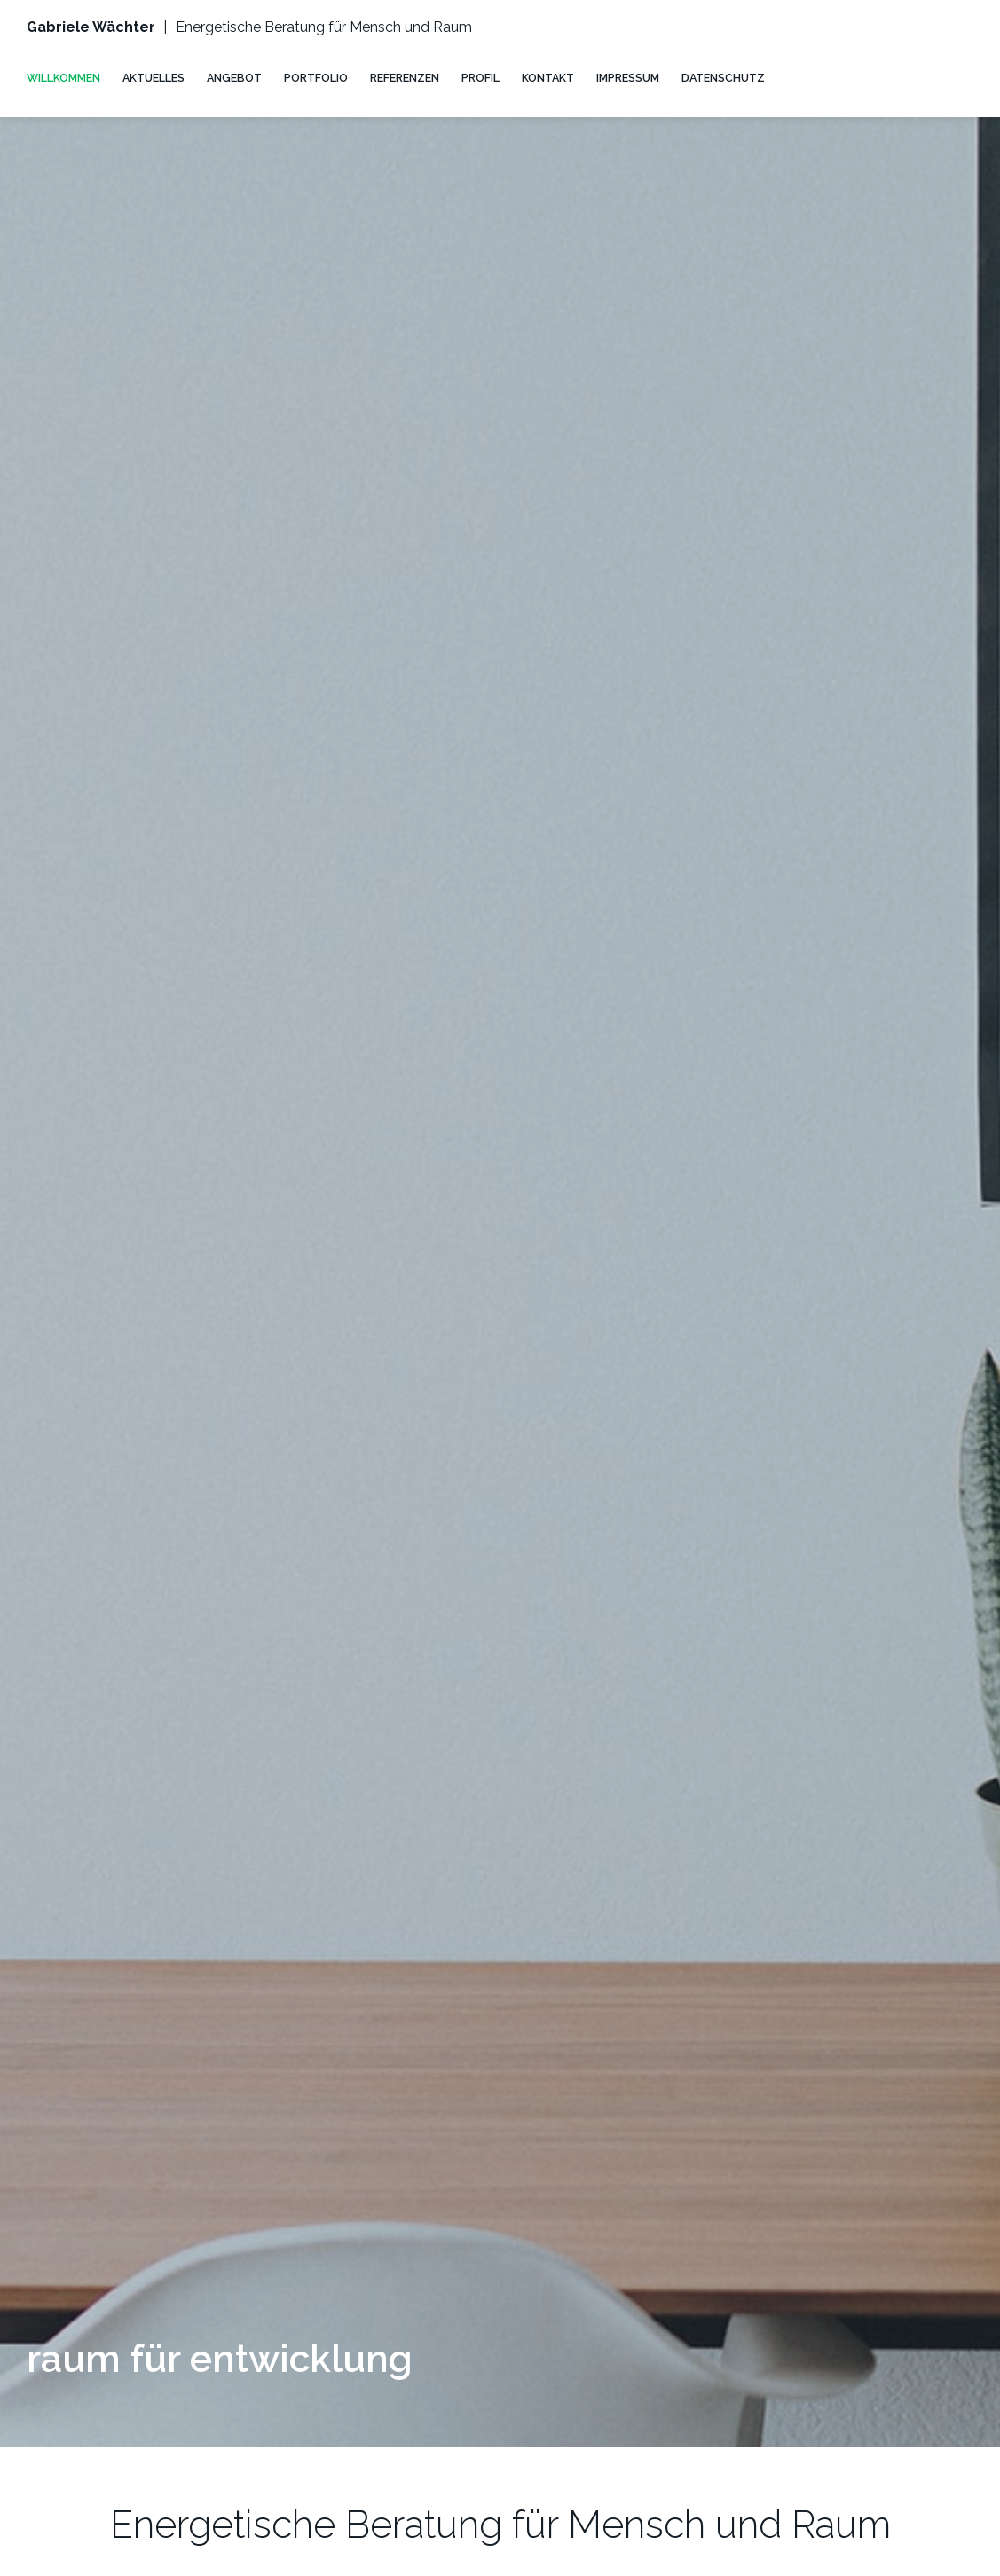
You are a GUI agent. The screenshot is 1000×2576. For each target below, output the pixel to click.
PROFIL (480, 77)
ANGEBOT (234, 77)
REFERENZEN (404, 77)
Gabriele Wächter (91, 27)
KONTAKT (548, 77)
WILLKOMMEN (63, 77)
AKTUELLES (153, 77)
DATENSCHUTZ (723, 77)
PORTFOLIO (316, 77)
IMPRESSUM (627, 77)
